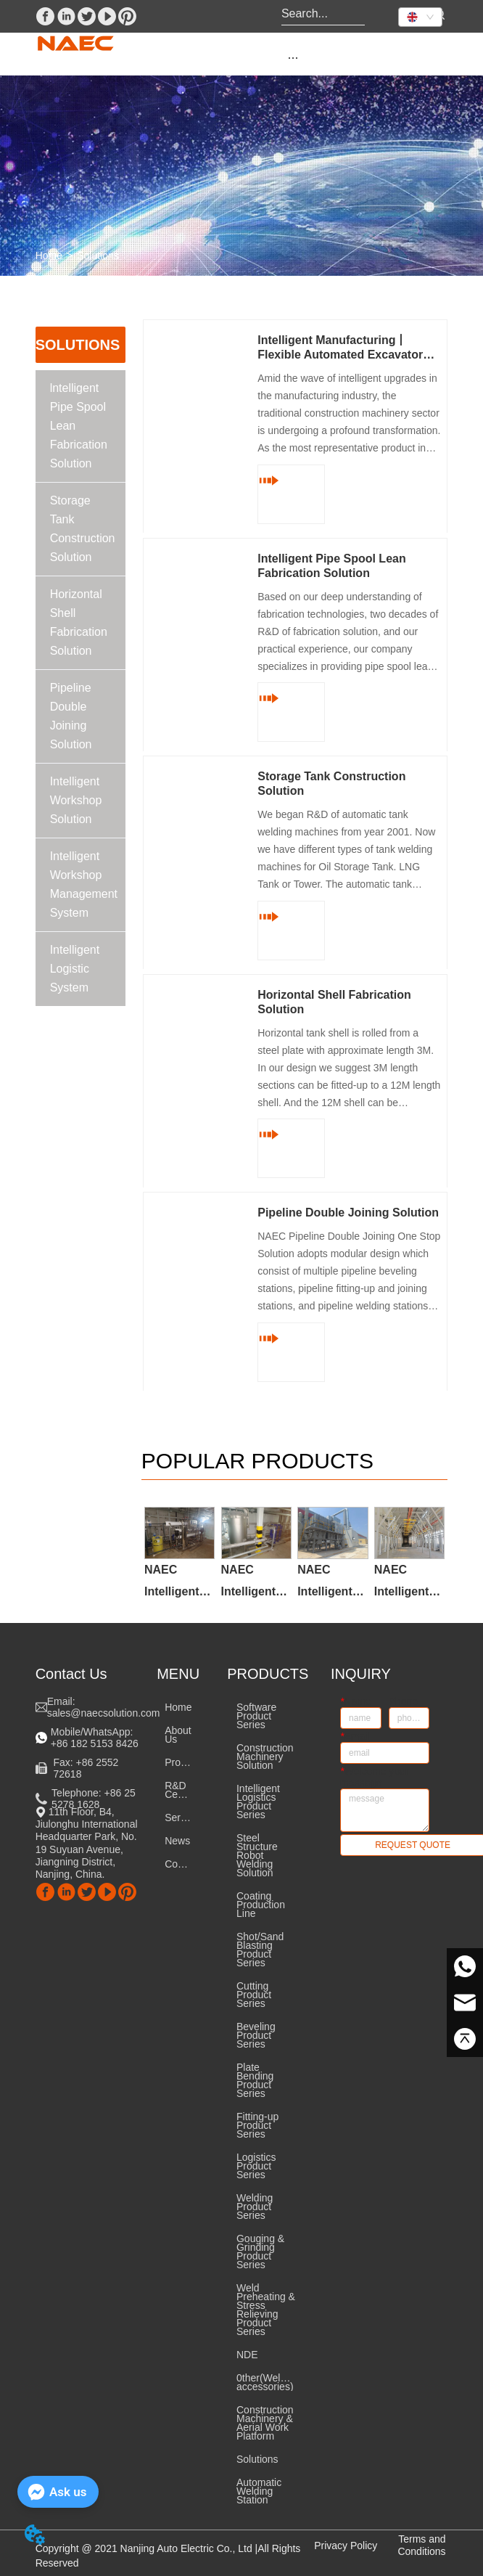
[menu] (293, 57)
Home (49, 255)
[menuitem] (293, 57)
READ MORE (287, 494)
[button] (293, 57)
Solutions (98, 255)
